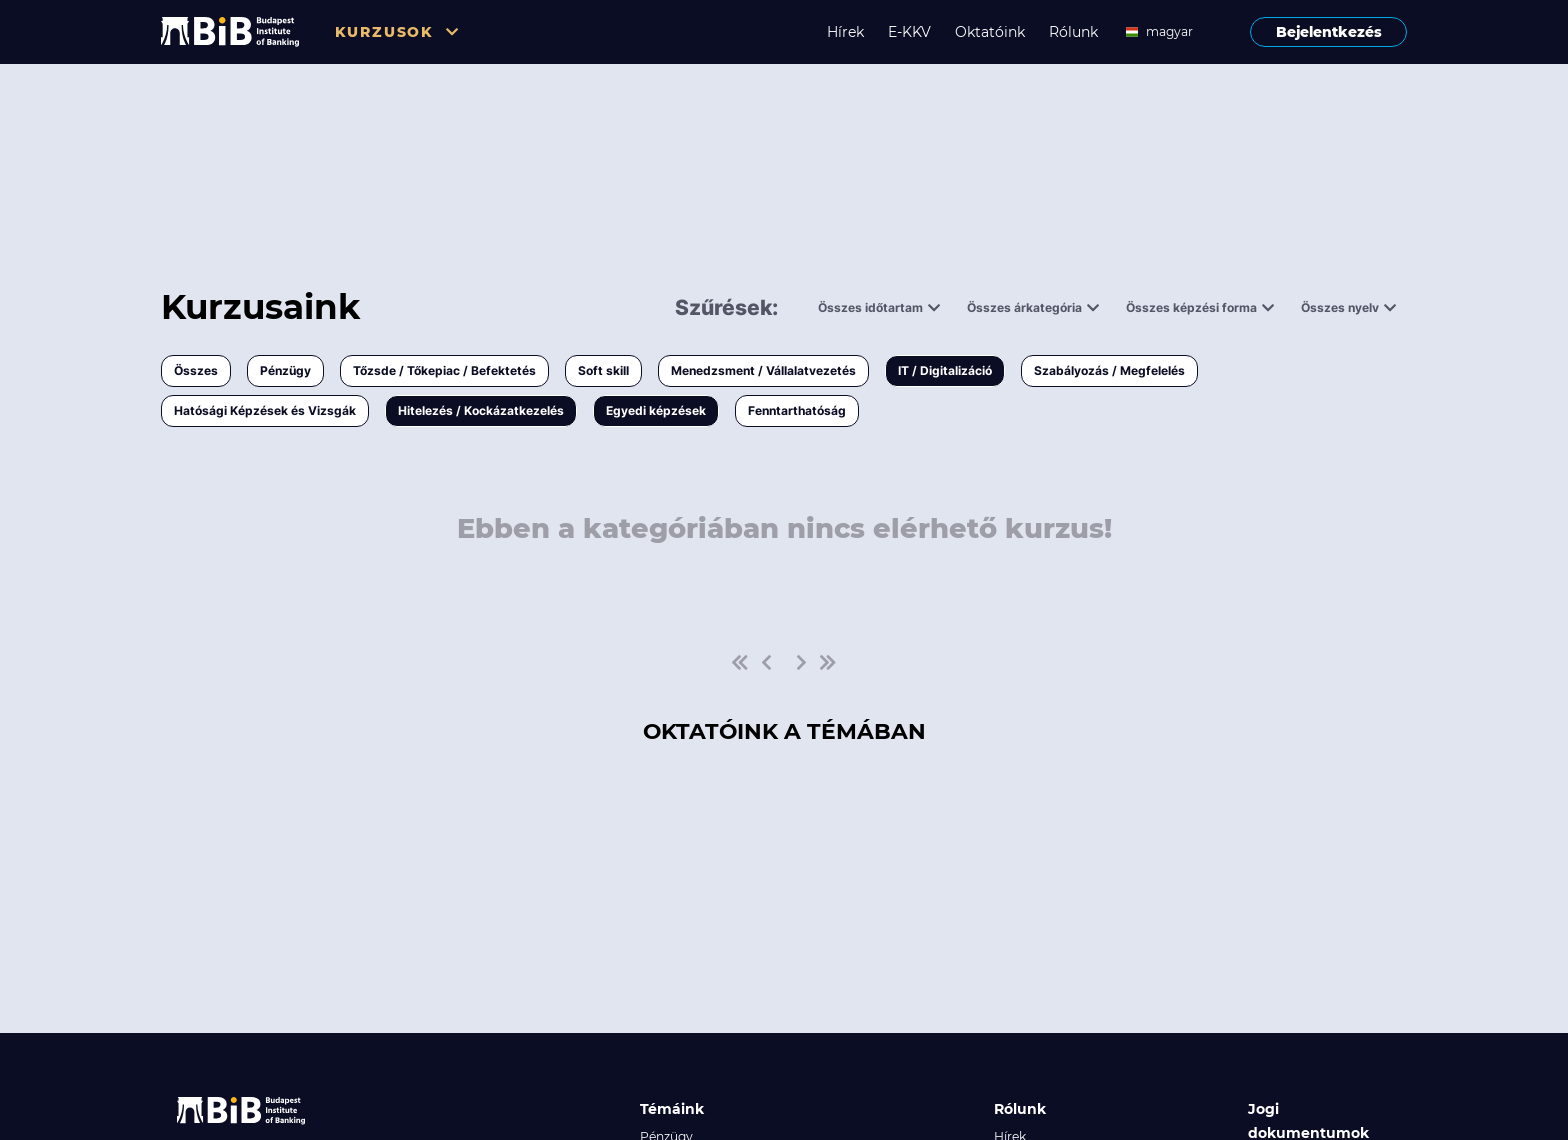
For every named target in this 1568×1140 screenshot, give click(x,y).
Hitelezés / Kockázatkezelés (481, 410)
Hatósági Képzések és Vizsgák (265, 410)
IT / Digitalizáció (945, 370)
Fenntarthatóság (797, 410)
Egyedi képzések (656, 410)
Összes (196, 370)
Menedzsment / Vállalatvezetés (763, 370)
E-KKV (909, 32)
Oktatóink (990, 32)
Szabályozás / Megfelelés (1109, 370)
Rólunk (1073, 32)
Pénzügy (285, 370)
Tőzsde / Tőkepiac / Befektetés (444, 370)
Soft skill (603, 370)
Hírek (845, 32)
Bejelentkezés (1329, 32)
